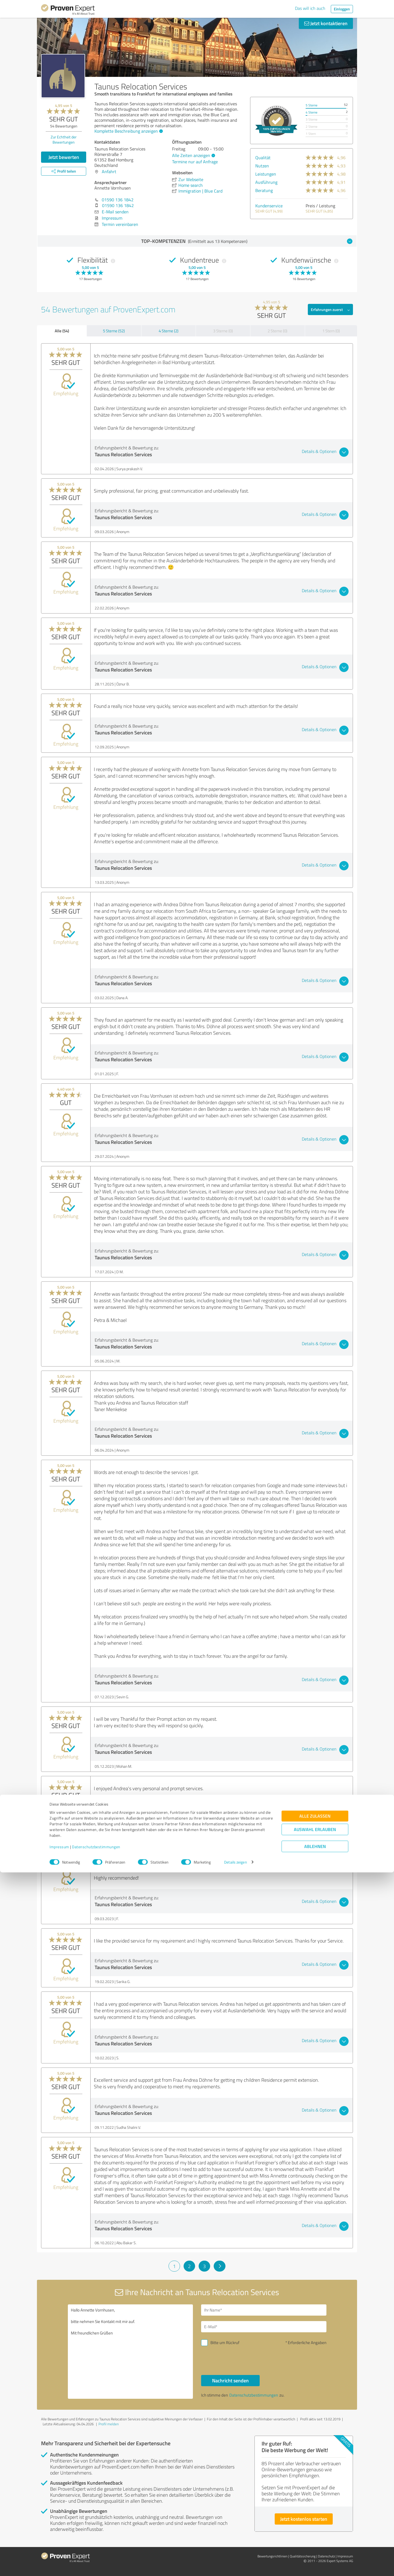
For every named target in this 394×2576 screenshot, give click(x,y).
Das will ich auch (310, 8)
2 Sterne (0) (277, 331)
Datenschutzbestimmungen (96, 2550)
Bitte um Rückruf (224, 2342)
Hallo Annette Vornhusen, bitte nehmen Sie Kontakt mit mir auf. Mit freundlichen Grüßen (130, 2351)
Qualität (263, 158)
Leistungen (265, 174)
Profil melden (109, 2423)
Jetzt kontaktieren (325, 23)
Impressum (59, 2550)
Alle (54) (62, 331)
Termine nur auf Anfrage (195, 162)
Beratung (264, 190)
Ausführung (266, 182)
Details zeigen (235, 2565)
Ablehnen (315, 2550)
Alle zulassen (315, 2519)
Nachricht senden (230, 2380)
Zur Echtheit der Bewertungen (64, 139)
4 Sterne (311, 112)
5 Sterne (311, 105)
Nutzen (262, 166)
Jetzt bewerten (63, 157)
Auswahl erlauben (315, 2533)
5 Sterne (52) (114, 331)
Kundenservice (269, 206)
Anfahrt (109, 171)
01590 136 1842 (118, 200)
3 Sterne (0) (223, 331)
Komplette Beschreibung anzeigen (127, 131)
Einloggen (342, 8)
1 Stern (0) (331, 331)
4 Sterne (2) (168, 331)
